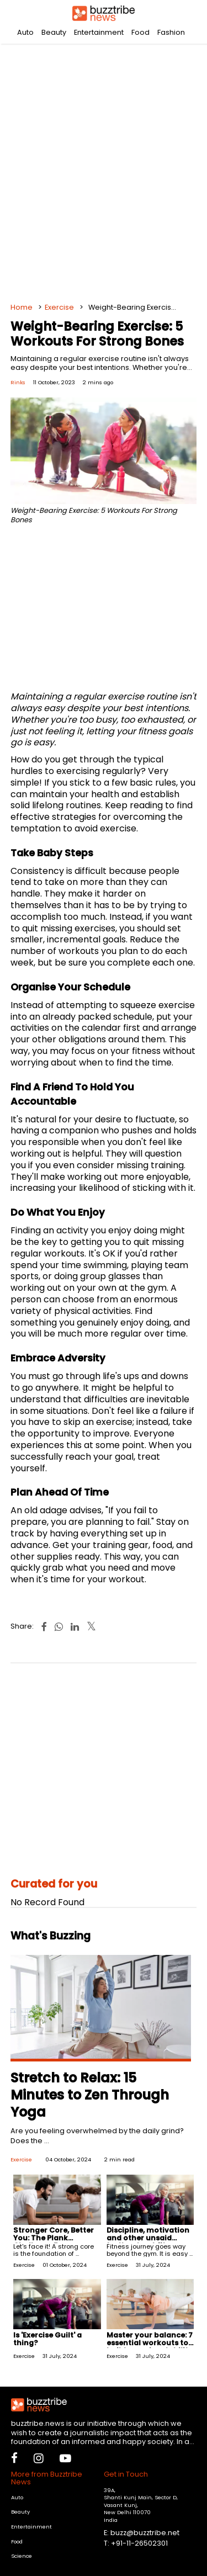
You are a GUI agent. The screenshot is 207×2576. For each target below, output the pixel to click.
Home (21, 307)
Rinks (17, 382)
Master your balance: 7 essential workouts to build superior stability (150, 2342)
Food (140, 32)
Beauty (53, 32)
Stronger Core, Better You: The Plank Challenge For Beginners (53, 2241)
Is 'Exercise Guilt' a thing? (47, 2338)
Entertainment (99, 32)
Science (21, 2555)
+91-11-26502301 (139, 2543)
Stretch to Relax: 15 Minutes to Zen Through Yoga (89, 2095)
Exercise (59, 307)
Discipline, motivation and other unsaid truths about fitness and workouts (148, 2241)
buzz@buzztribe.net (144, 2532)
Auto (25, 32)
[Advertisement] (103, 169)
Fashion (171, 32)
